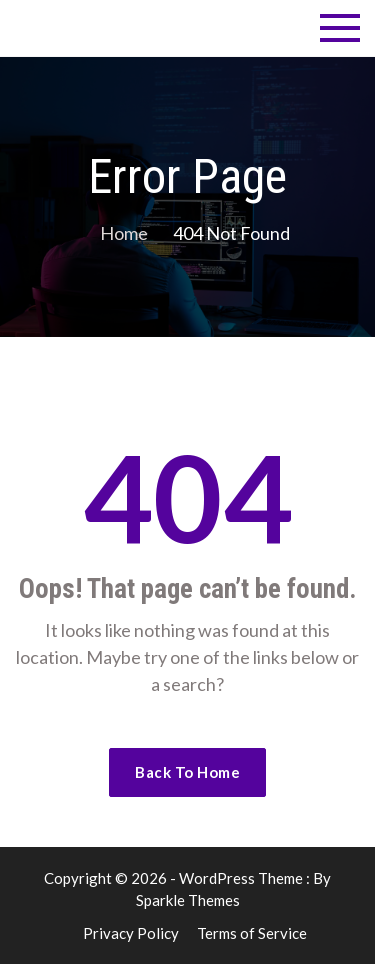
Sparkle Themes (188, 900)
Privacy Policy (131, 933)
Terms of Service (252, 933)
